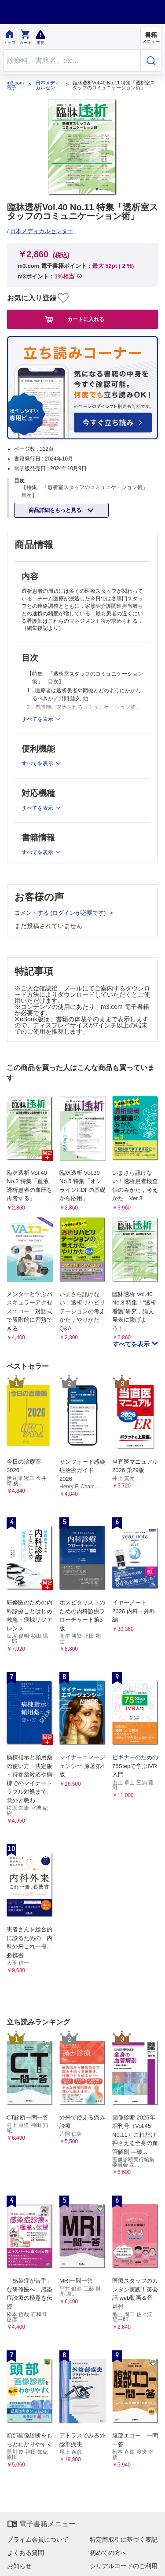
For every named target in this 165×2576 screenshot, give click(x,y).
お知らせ (19, 2566)
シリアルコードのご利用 (124, 2566)
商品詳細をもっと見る (56, 510)
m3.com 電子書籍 (15, 85)
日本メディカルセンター (48, 85)
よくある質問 (25, 2553)
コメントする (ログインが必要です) (61, 913)
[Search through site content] (72, 60)
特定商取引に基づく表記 (124, 2539)
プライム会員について (38, 2539)
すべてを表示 (132, 1344)
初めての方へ (108, 2553)
